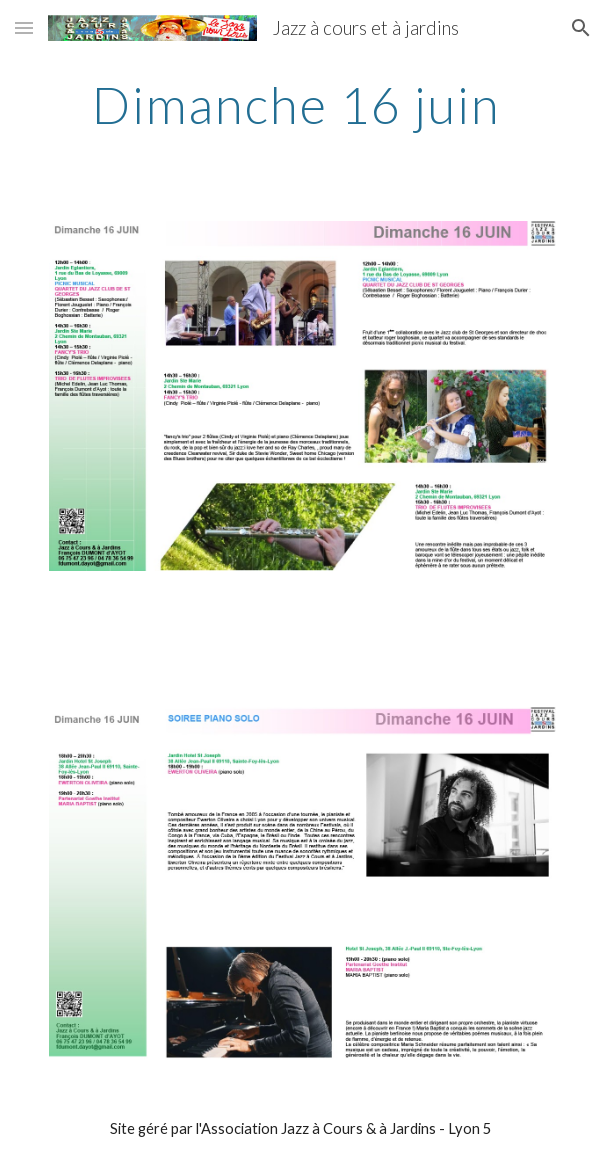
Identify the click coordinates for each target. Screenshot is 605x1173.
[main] (302, 105)
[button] (24, 27)
